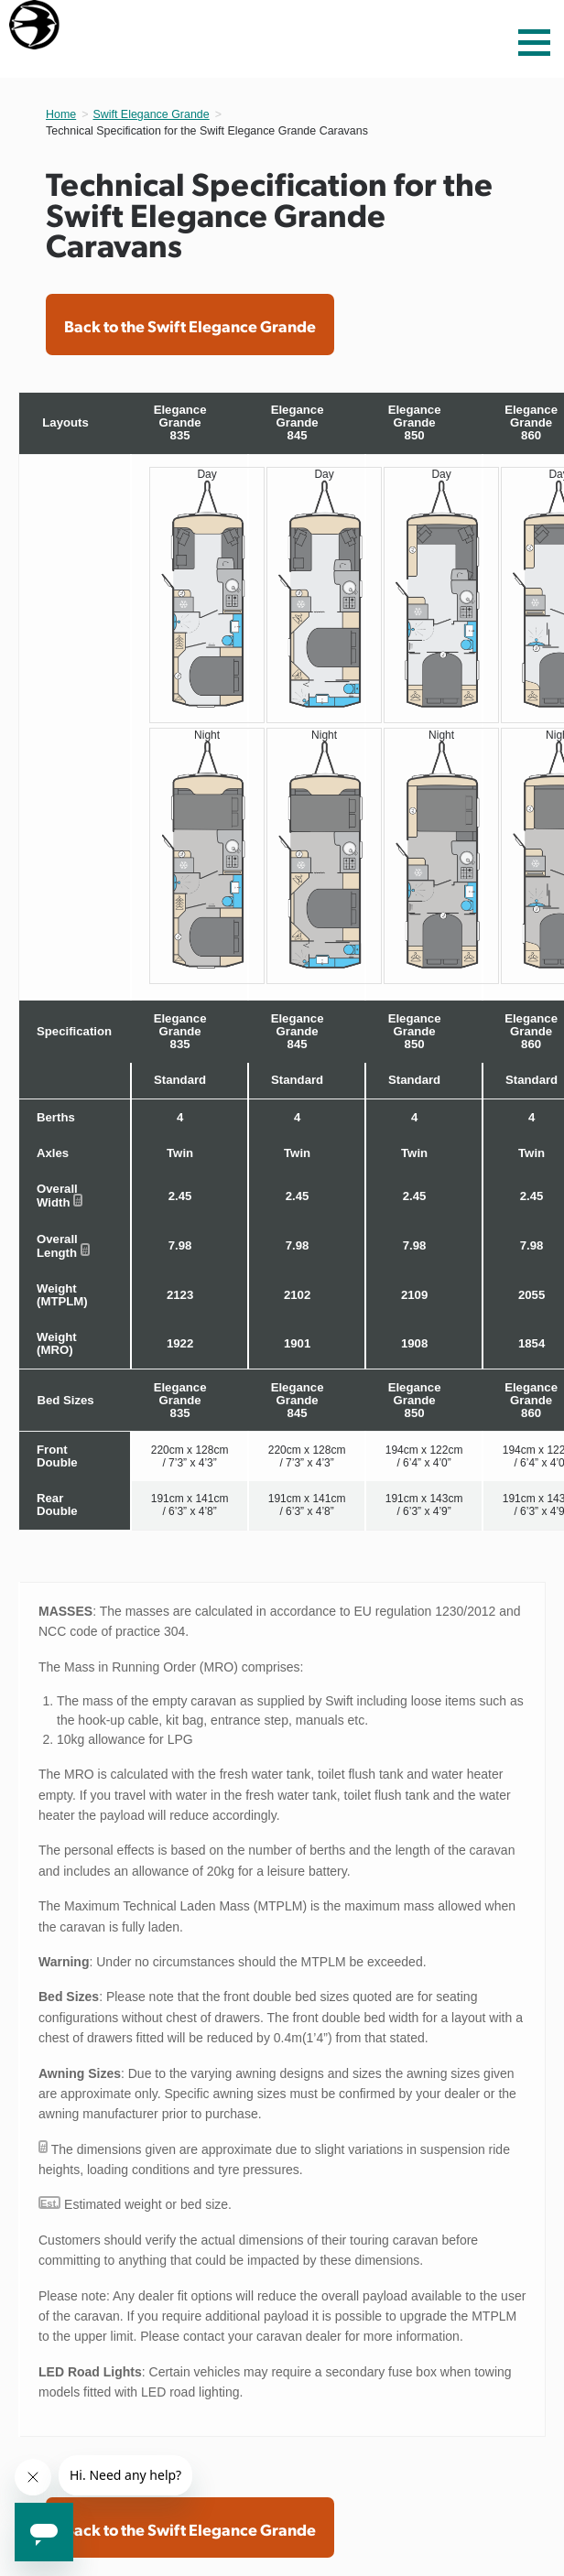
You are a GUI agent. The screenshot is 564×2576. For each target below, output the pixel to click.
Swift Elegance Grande (150, 114)
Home (61, 114)
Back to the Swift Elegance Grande (190, 325)
